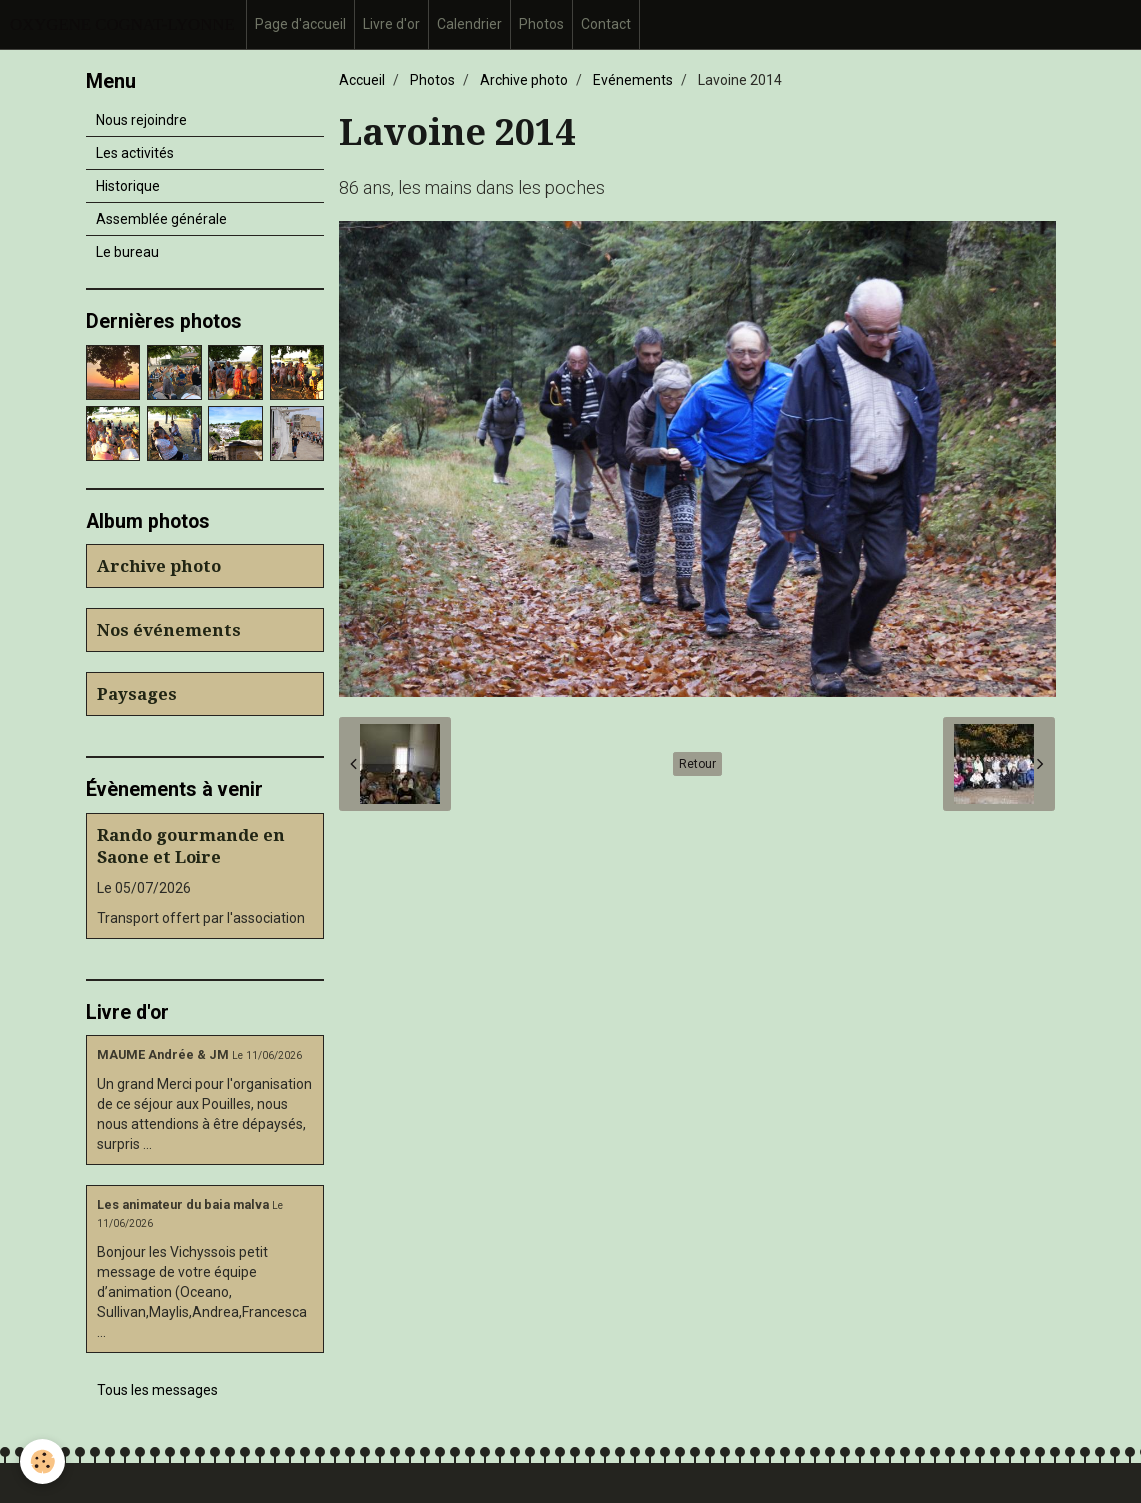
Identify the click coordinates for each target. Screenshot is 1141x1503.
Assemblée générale (161, 219)
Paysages (137, 694)
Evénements (633, 80)
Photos (541, 24)
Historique (128, 186)
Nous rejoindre (141, 120)
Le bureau (127, 252)
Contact (606, 24)
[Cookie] (42, 1461)
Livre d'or (391, 24)
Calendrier (469, 24)
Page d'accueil (300, 24)
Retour (697, 764)
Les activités (135, 153)
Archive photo (524, 80)
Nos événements (169, 630)
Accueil (362, 80)
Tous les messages (157, 1390)
